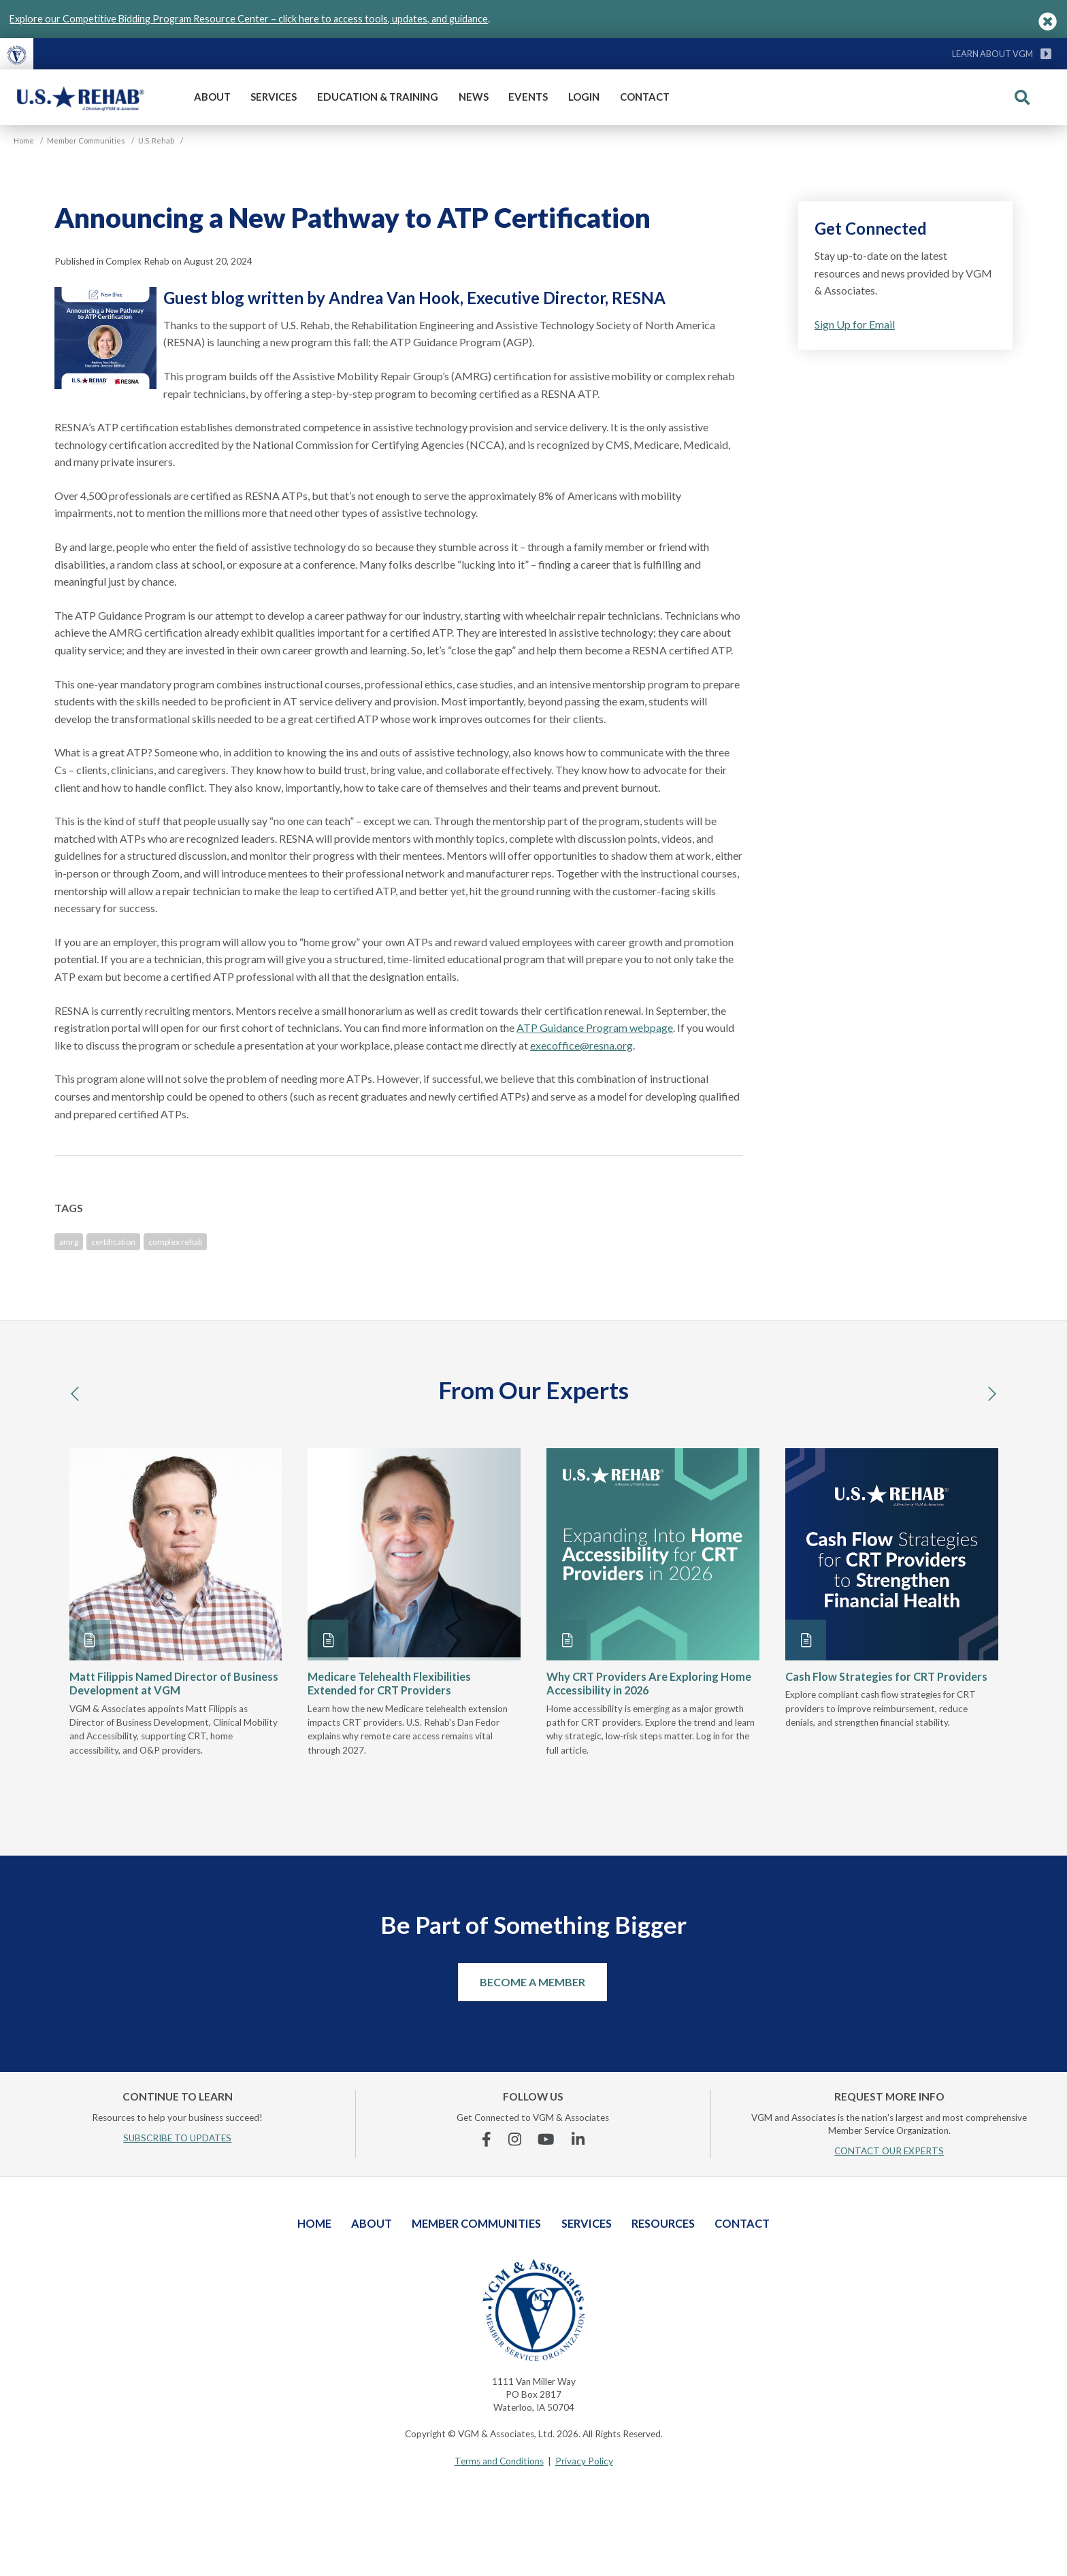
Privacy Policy (584, 2461)
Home (314, 2223)
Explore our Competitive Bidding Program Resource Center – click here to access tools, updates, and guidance (249, 18)
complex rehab (175, 1242)
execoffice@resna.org (581, 1045)
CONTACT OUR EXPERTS (889, 2150)
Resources (663, 2223)
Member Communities (476, 2223)
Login (584, 96)
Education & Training (377, 96)
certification (113, 1242)
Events (528, 96)
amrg (68, 1242)
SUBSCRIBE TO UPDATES (177, 2137)
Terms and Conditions (499, 2461)
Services (273, 96)
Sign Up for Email (855, 324)
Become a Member (532, 1981)
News (474, 96)
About (212, 96)
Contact (645, 96)
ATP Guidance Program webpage (594, 1027)
